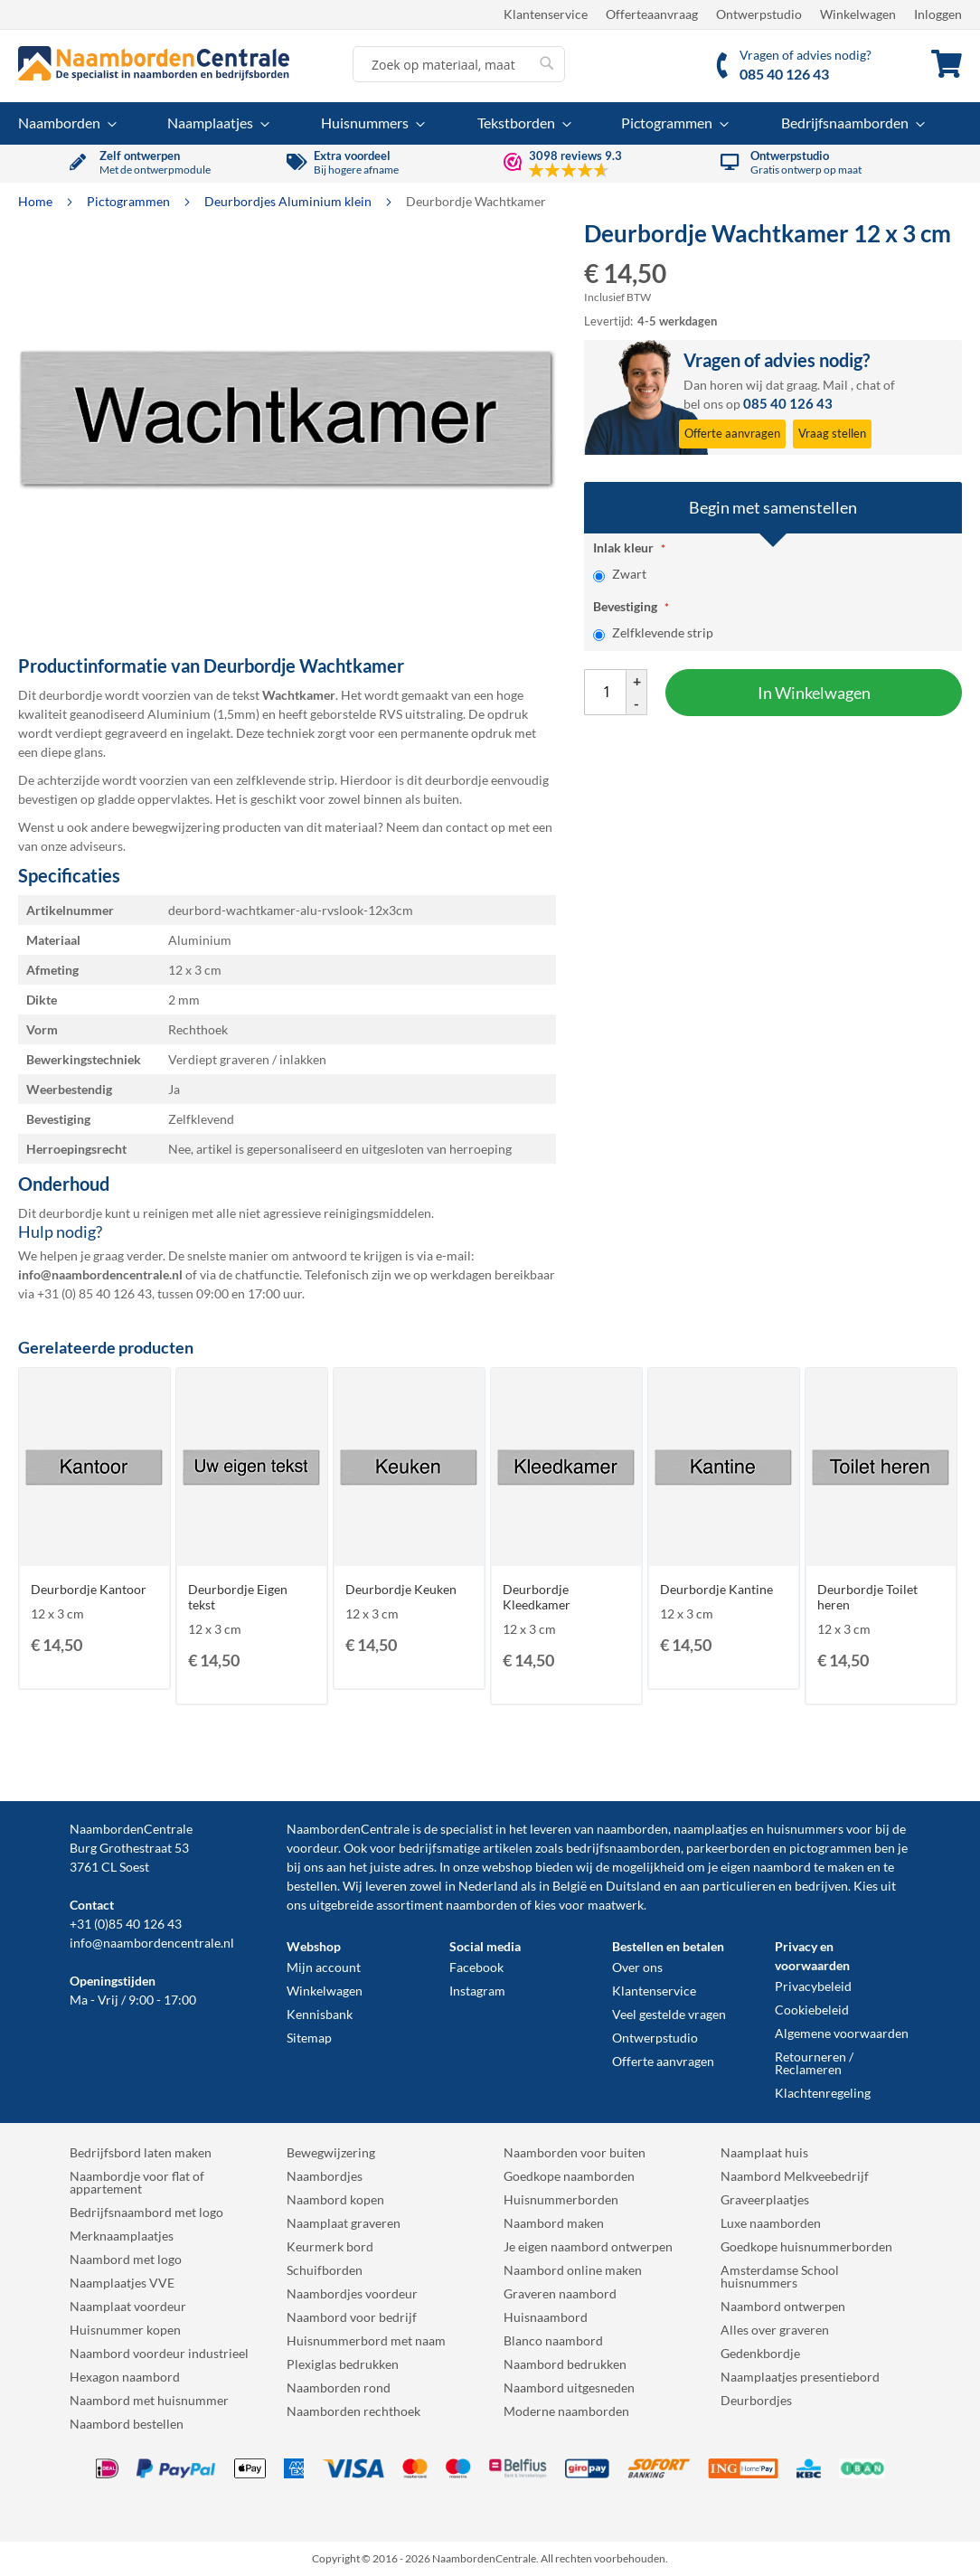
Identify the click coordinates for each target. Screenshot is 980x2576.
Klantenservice (546, 14)
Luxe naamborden (771, 2223)
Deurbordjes (756, 2400)
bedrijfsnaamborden (623, 1847)
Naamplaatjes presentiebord (800, 2376)
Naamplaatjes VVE (122, 2282)
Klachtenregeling (823, 2092)
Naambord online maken (573, 2270)
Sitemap (309, 2037)
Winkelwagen (858, 14)
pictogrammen (830, 1847)
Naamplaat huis (764, 2152)
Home (36, 201)
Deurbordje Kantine (716, 1589)
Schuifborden (325, 2270)
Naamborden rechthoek (353, 2411)
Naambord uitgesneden (569, 2387)
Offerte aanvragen (663, 2061)
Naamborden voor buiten (574, 2152)
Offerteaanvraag (652, 14)
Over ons (637, 1967)
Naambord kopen (335, 2199)
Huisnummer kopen (125, 2329)
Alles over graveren (775, 2329)
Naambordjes (325, 2176)
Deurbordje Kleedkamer (536, 1596)
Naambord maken (554, 2223)
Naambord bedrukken (565, 2364)
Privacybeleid (813, 1986)
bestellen (312, 1885)
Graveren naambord (560, 2293)
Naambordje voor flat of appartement (137, 2182)
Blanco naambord (553, 2340)
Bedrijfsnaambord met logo (146, 2212)
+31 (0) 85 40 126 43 (94, 1293)
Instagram (477, 1990)
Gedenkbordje (760, 2353)
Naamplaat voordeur (128, 2306)
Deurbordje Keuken (401, 1589)
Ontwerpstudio (759, 14)
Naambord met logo (126, 2259)
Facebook (476, 1967)
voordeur (312, 1847)
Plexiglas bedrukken (343, 2364)
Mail (835, 384)
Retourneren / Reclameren (814, 2063)
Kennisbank (320, 2014)
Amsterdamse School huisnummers (780, 2276)
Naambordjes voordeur (352, 2293)
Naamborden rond (339, 2387)
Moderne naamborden (566, 2411)
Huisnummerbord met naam (366, 2340)
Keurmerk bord (330, 2246)
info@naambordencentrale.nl (152, 1942)
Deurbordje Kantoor (88, 1589)
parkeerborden (728, 1847)
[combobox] (459, 64)
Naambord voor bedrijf (352, 2317)
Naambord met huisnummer (149, 2400)
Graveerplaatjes (765, 2199)
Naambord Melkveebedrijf (795, 2176)
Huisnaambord (546, 2317)
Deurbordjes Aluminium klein (289, 201)
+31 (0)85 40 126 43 (126, 1923)
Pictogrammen (130, 201)
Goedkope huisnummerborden (806, 2246)
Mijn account (324, 1967)
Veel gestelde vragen (669, 2014)
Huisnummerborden (561, 2199)
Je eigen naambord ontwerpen (588, 2246)
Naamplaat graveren (343, 2223)
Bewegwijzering (331, 2152)
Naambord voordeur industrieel (159, 2353)
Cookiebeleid (812, 2009)
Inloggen (938, 14)
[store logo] (153, 63)
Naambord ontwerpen (783, 2306)
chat (868, 384)
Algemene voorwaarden (842, 2033)
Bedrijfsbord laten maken (141, 2152)
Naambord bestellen (127, 2423)
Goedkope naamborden (569, 2176)
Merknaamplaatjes (122, 2235)
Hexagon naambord (125, 2376)
